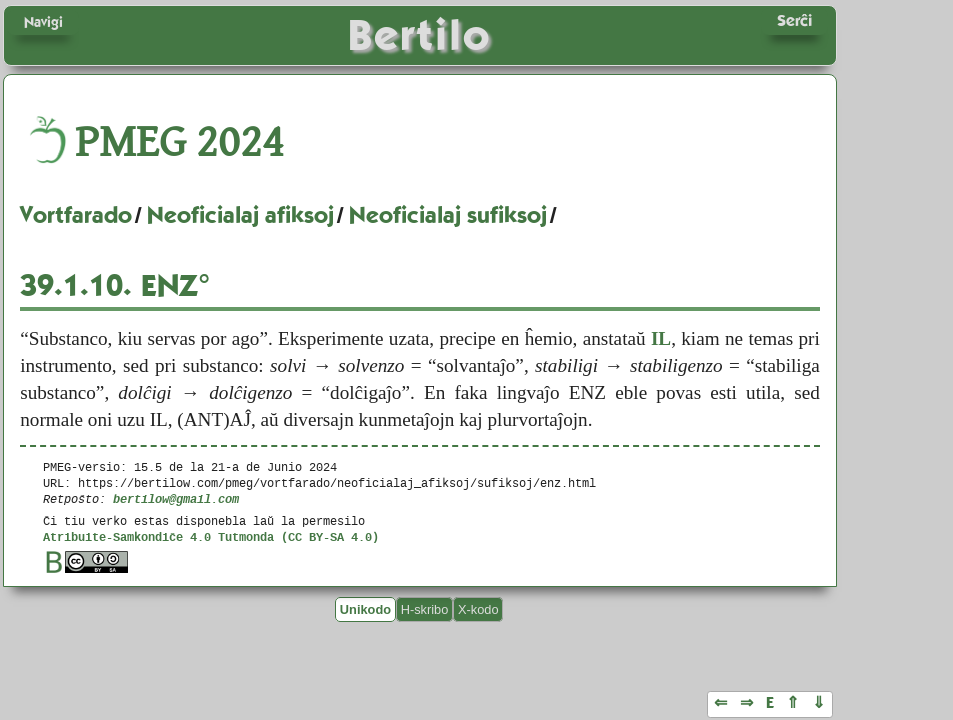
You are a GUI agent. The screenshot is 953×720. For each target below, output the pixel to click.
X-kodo (478, 609)
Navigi (43, 22)
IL (661, 338)
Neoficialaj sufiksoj (448, 215)
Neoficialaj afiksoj (240, 215)
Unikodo (365, 609)
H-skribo (425, 609)
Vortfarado (76, 215)
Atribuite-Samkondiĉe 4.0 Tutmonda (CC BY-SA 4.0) (211, 536)
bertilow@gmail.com (176, 498)
